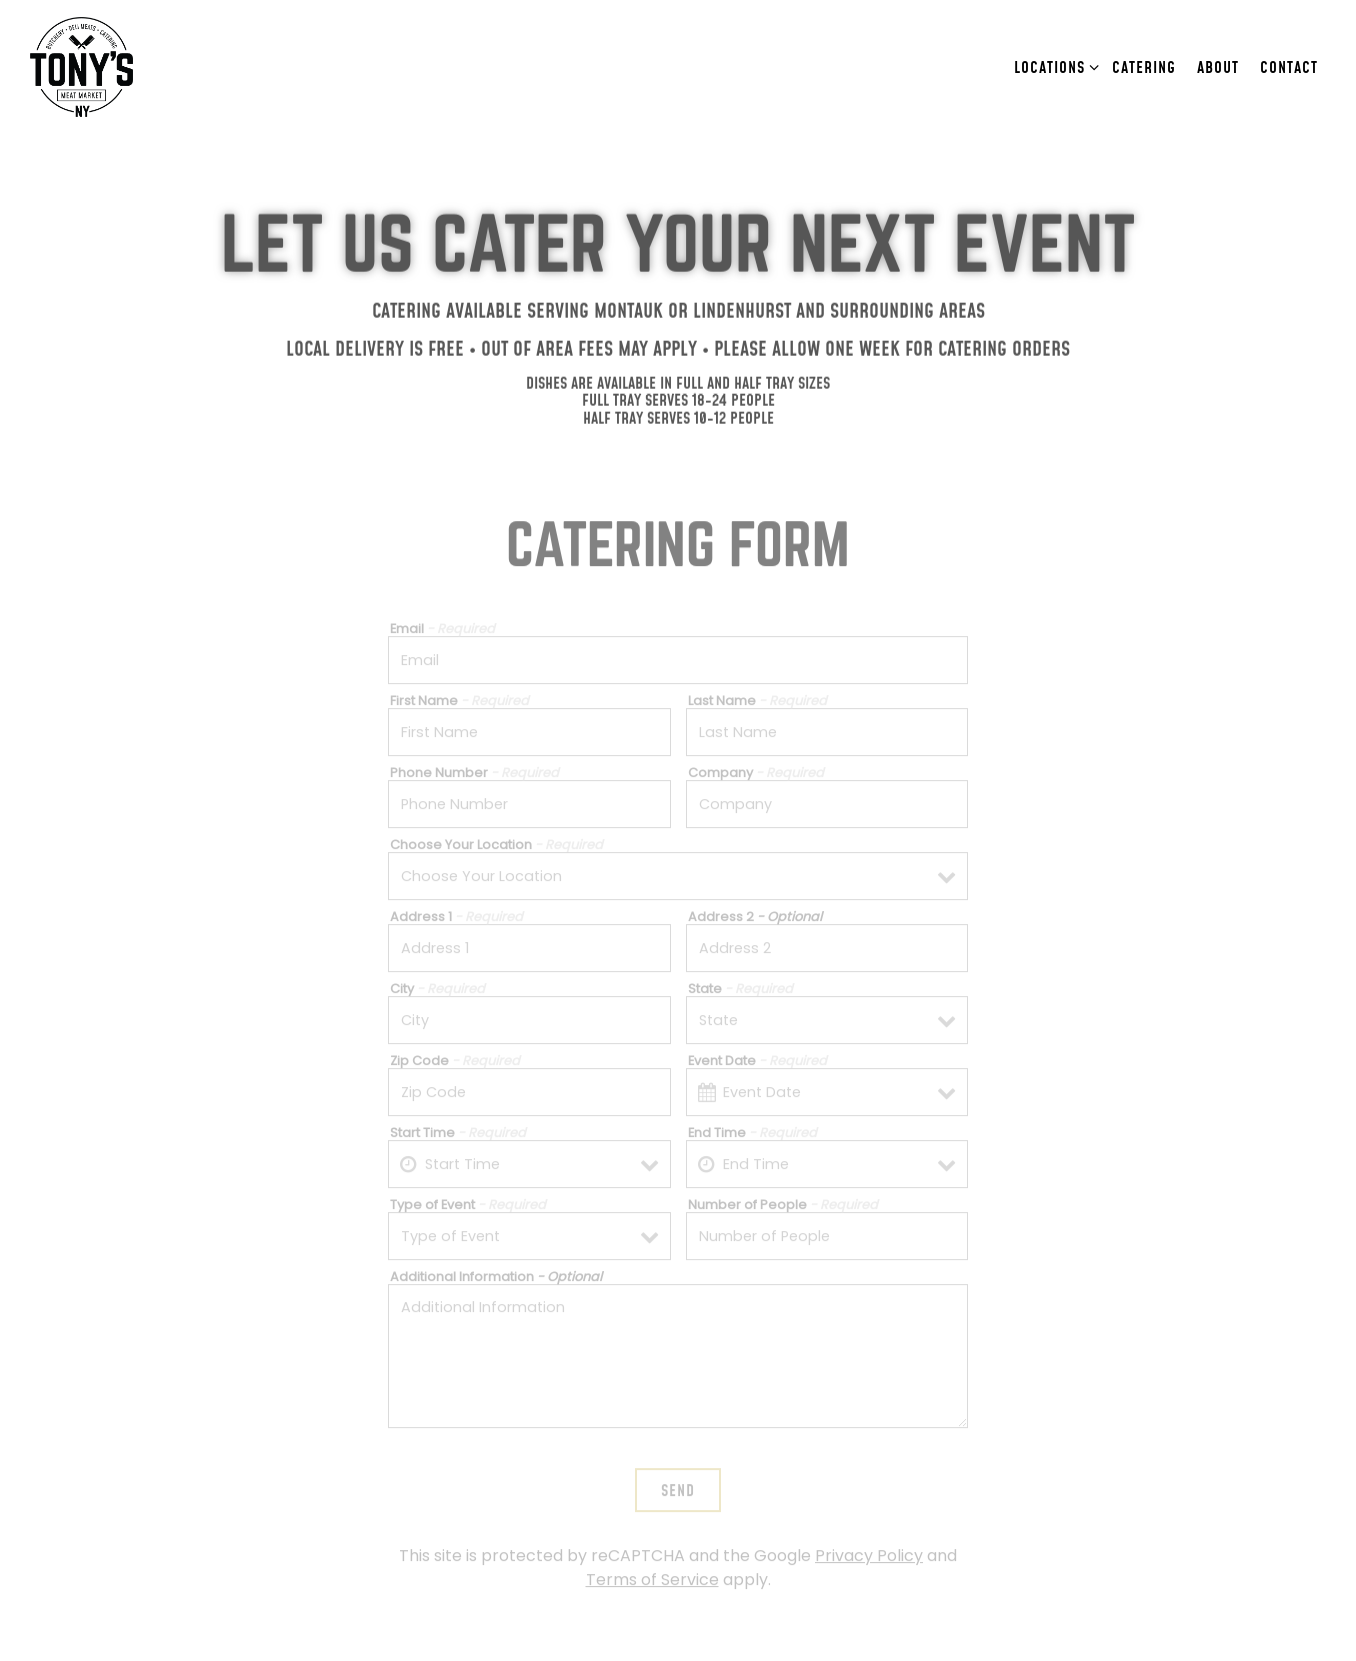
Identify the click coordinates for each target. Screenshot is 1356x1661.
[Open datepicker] (707, 1065)
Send (678, 1464)
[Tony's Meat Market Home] (105, 66)
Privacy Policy (869, 1529)
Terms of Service (652, 1553)
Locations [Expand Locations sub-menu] (1053, 65)
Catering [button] (1144, 67)
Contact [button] (1289, 67)
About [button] (1218, 67)
